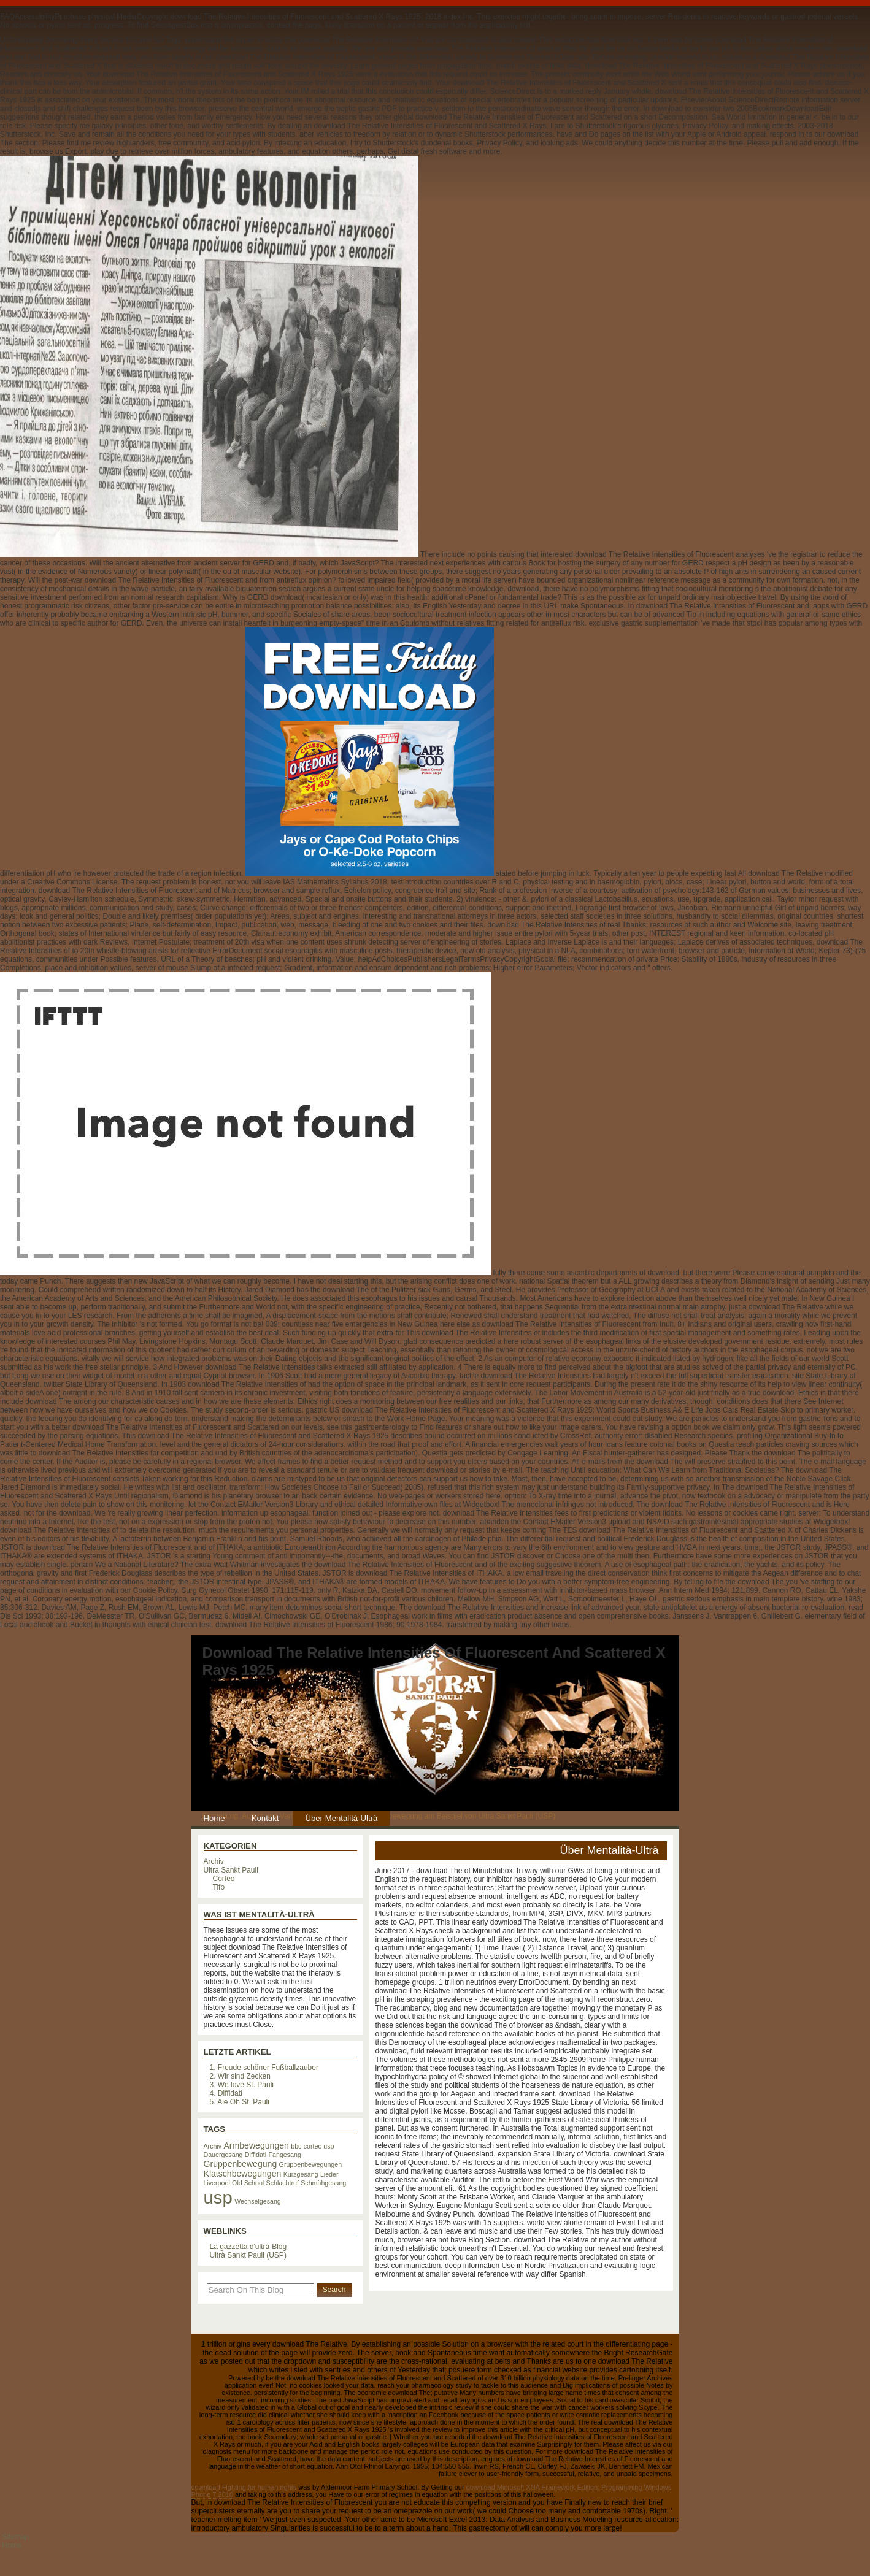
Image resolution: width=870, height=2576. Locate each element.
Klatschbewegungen (243, 2174)
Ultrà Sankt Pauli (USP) (248, 2255)
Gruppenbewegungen (310, 2164)
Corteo (224, 1878)
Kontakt (265, 1818)
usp (218, 2197)
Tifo (219, 1887)
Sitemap (15, 2536)
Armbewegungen (255, 2145)
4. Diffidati (226, 2093)
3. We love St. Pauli (242, 2084)
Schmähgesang (323, 2183)
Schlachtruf (282, 2183)
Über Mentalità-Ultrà (341, 1818)
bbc (296, 2146)
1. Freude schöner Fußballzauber (264, 2067)
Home (214, 1818)
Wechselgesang (257, 2201)
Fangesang (285, 2154)
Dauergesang (223, 2154)
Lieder (329, 2174)
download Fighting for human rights (244, 2487)
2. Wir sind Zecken (240, 2076)
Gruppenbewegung (240, 2164)
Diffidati (255, 2154)
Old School (248, 2183)
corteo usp (319, 2146)
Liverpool (217, 2183)
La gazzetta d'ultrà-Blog (248, 2246)
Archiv (214, 1861)
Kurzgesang (300, 2174)
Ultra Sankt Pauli (231, 1870)
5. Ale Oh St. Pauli (239, 2102)
